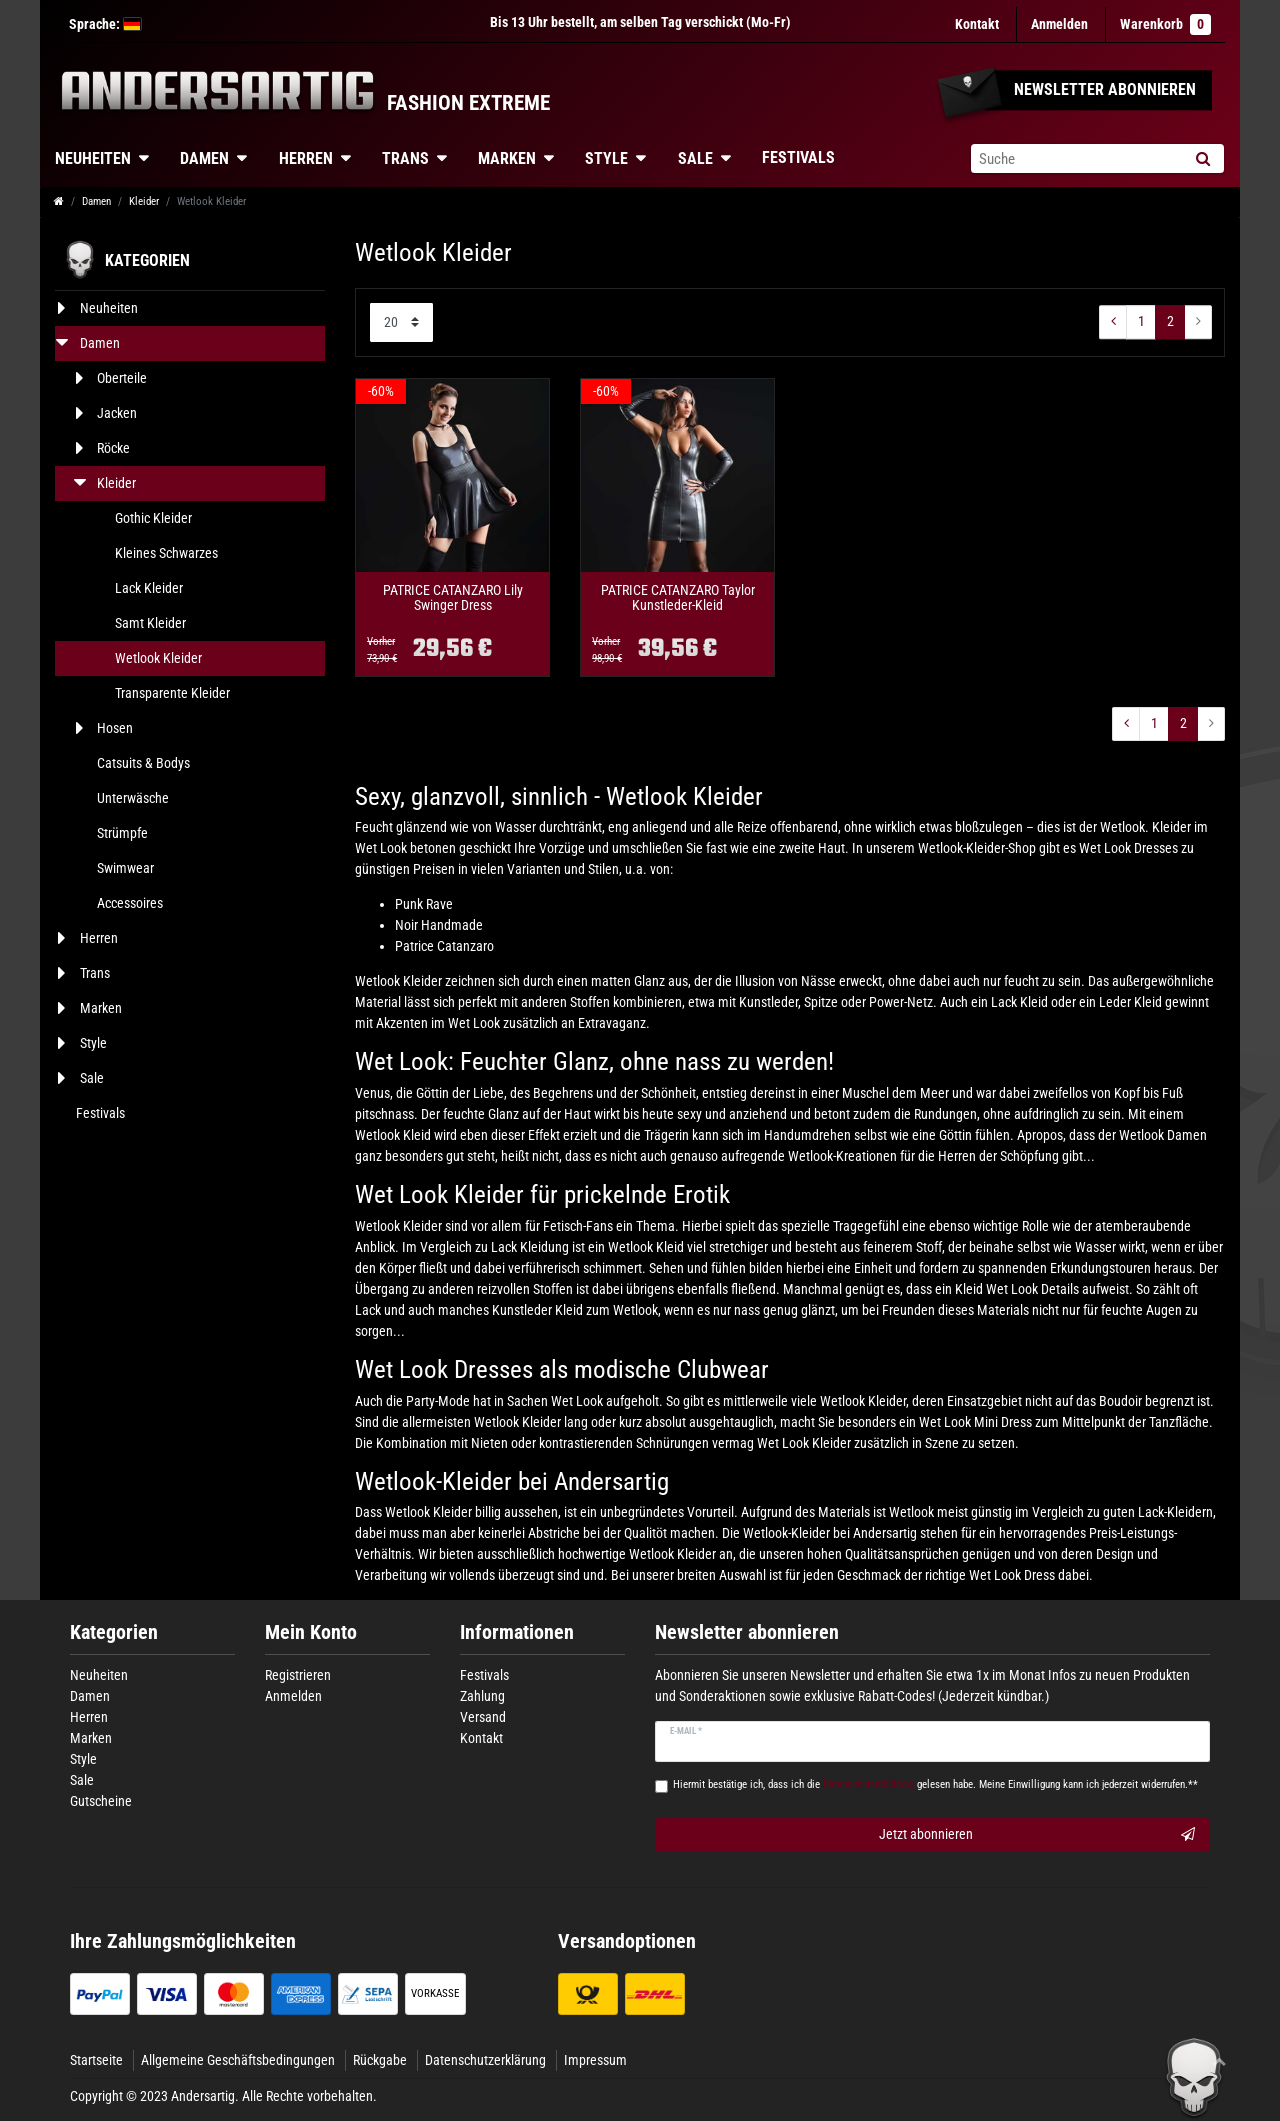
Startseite (96, 2060)
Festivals (798, 157)
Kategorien (114, 1632)
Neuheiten (93, 158)
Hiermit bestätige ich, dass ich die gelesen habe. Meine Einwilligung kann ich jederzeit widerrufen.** (935, 1784)
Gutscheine (101, 1801)
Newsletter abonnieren (747, 1632)
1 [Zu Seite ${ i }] (1141, 321)
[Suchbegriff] (1076, 158)
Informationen (517, 1632)
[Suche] (1202, 158)
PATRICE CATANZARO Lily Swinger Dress (453, 598)
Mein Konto (311, 1632)
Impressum (595, 2060)
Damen (204, 158)
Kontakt (977, 24)
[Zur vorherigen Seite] (1113, 322)
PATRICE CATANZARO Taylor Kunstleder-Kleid (678, 598)
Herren (306, 158)
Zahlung (482, 1696)
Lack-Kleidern (1175, 1512)
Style (606, 158)
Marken (507, 158)
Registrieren (298, 1675)
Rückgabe (380, 2060)
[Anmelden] (1059, 24)
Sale (695, 158)
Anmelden (293, 1696)
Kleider (144, 201)
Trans (405, 158)
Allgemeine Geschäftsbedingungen (238, 2060)
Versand (483, 1717)
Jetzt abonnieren (1037, 1835)
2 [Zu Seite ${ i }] (1170, 321)
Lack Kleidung (530, 1247)
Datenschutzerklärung (485, 2060)
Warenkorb (1165, 24)
